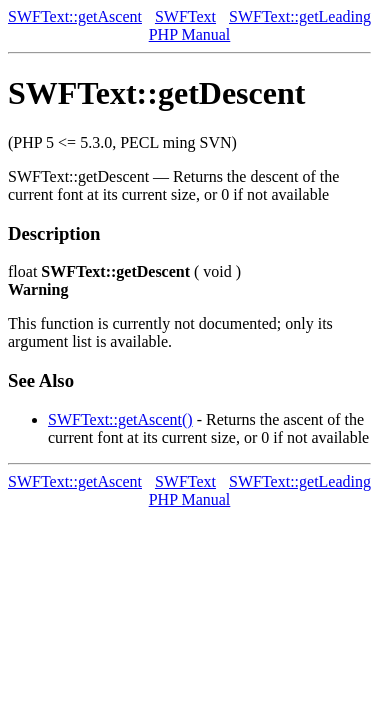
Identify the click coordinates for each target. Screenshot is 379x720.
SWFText (185, 16)
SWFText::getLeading (300, 16)
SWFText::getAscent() (120, 419)
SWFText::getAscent (75, 16)
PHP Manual (190, 34)
